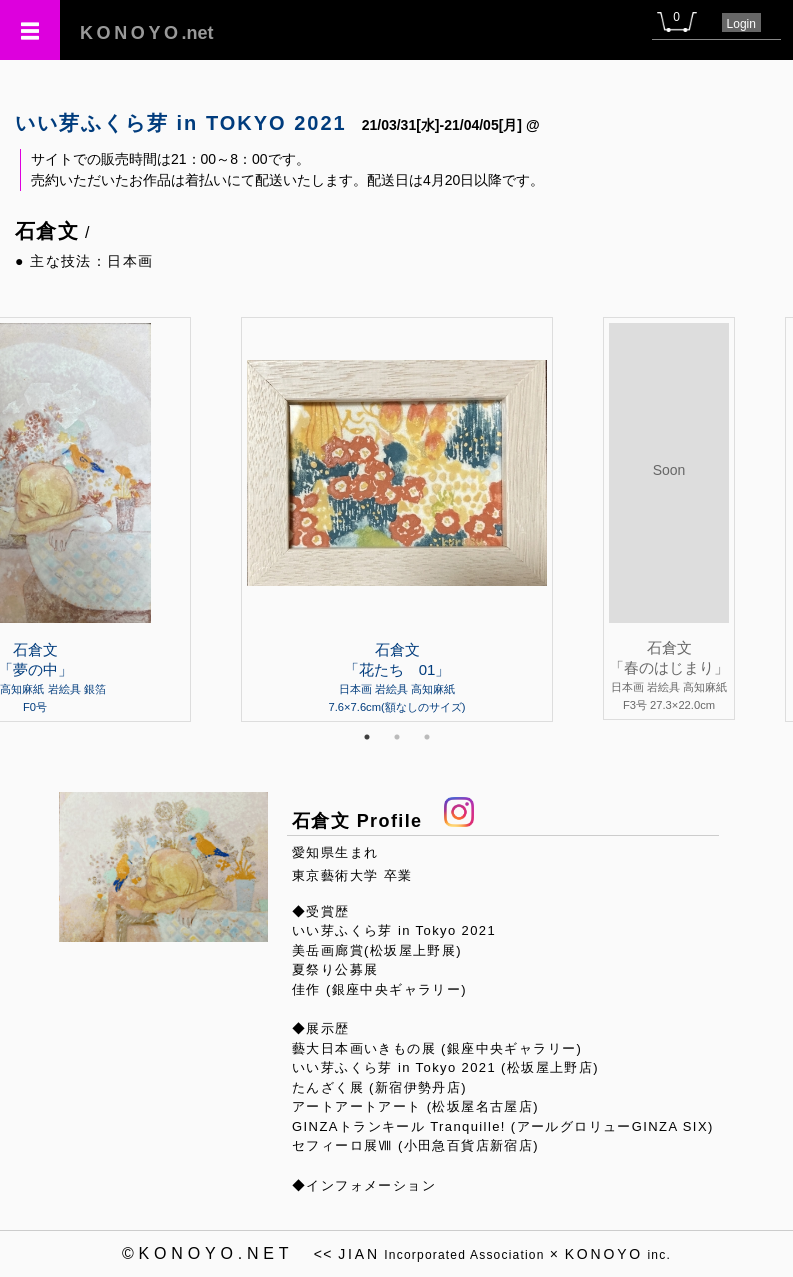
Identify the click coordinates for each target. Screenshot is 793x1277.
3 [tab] (427, 737)
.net (147, 33)
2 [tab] (397, 737)
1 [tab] (367, 737)
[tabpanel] (397, 519)
